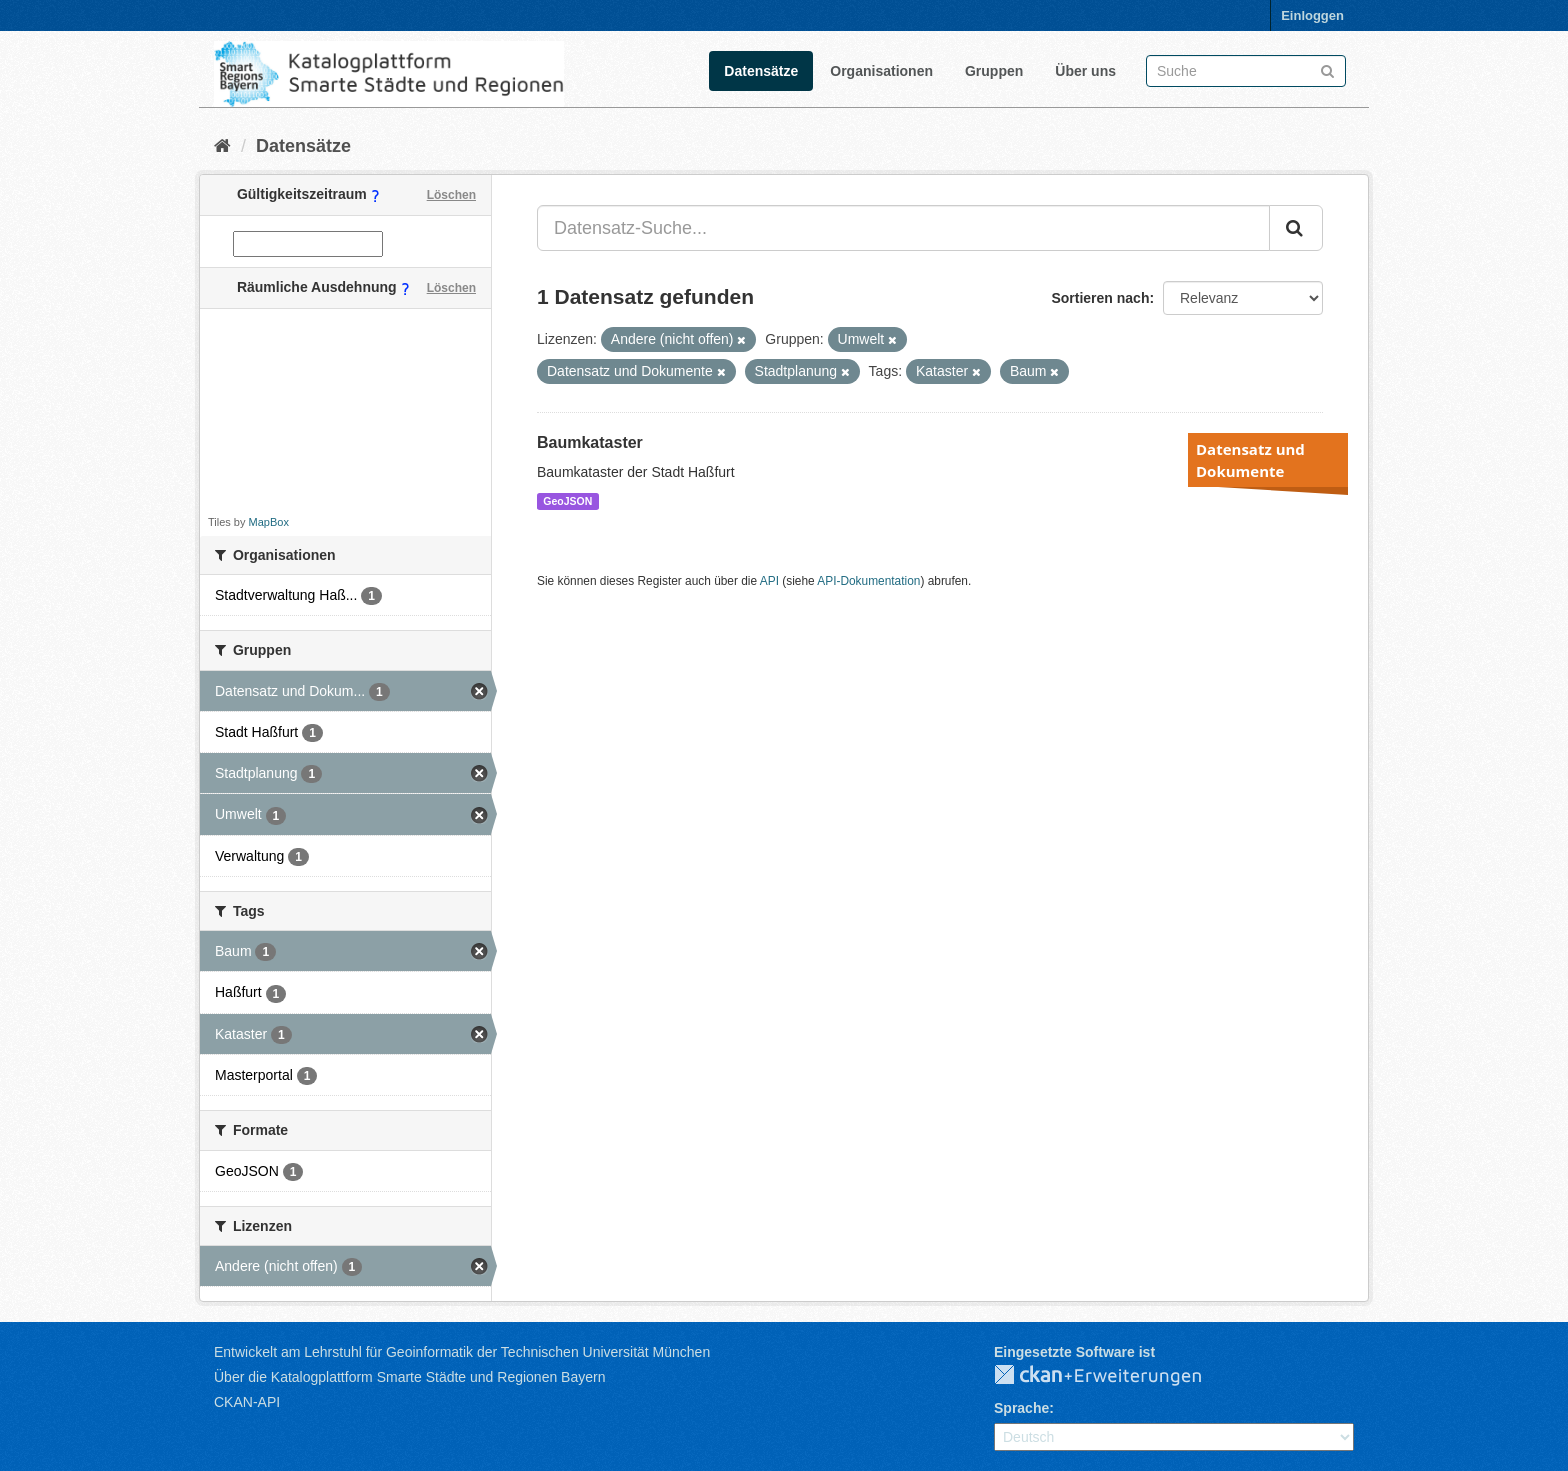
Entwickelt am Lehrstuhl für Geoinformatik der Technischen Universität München (462, 1352)
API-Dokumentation (868, 581)
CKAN (1114, 1376)
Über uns (1085, 71)
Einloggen (1312, 15)
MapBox (269, 522)
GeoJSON (567, 501)
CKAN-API (247, 1402)
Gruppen (994, 71)
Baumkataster (590, 442)
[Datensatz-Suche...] (903, 228)
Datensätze (761, 71)
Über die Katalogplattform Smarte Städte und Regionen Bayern (409, 1377)
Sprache (1021, 1408)
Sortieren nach (1100, 298)
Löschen (451, 195)
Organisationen (881, 71)
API (769, 581)
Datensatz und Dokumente (1250, 460)
